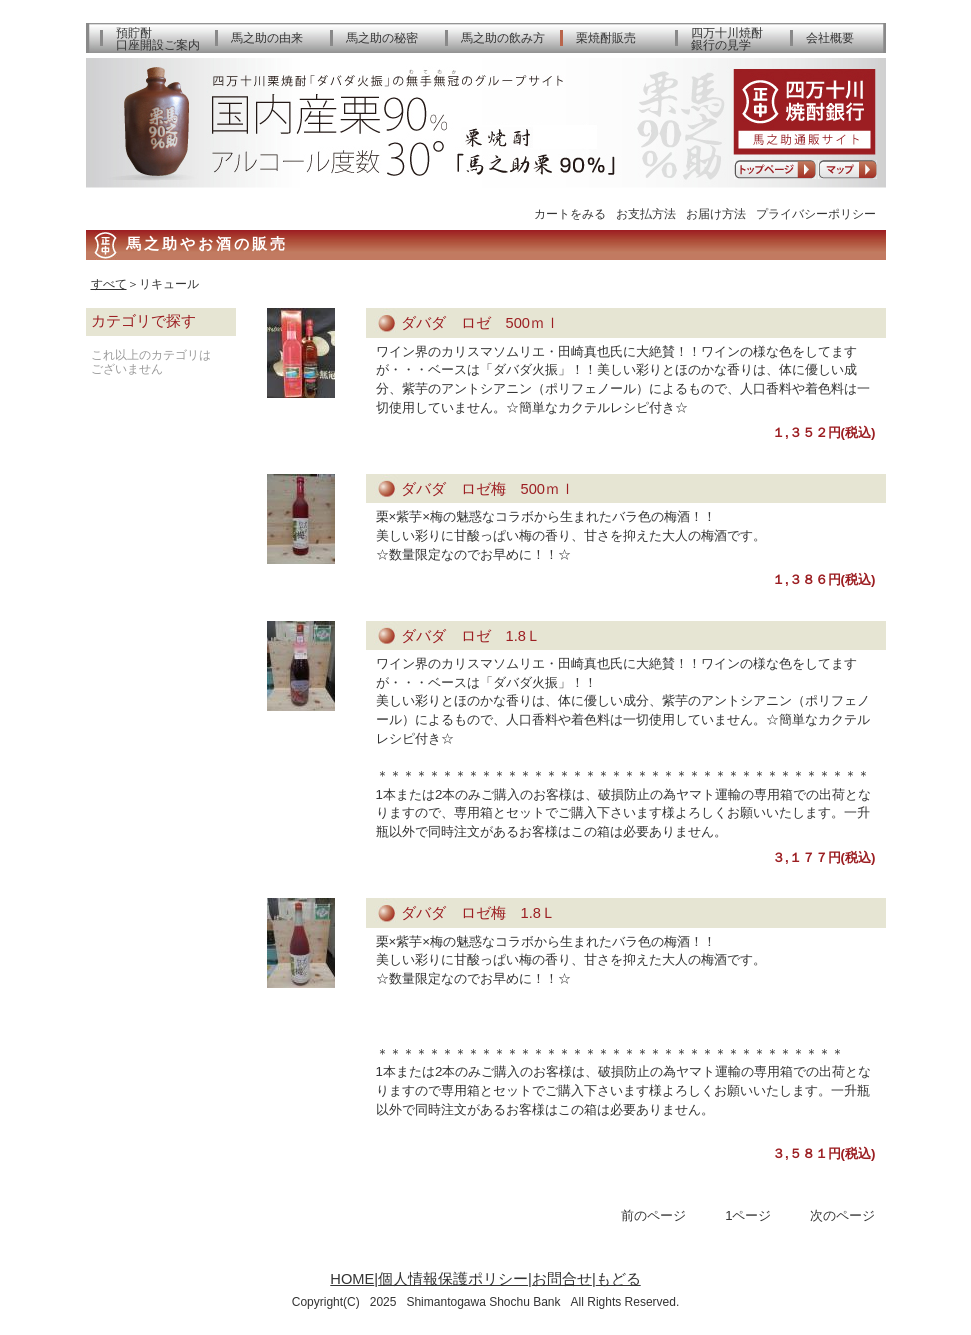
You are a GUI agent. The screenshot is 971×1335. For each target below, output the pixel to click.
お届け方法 (716, 213)
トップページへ (775, 169)
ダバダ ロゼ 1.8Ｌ (471, 636)
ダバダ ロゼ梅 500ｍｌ (488, 489)
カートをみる (570, 213)
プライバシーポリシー (816, 213)
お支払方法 (646, 213)
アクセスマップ (847, 169)
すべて (109, 284)
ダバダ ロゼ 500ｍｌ (480, 323)
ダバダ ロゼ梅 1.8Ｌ (478, 913)
